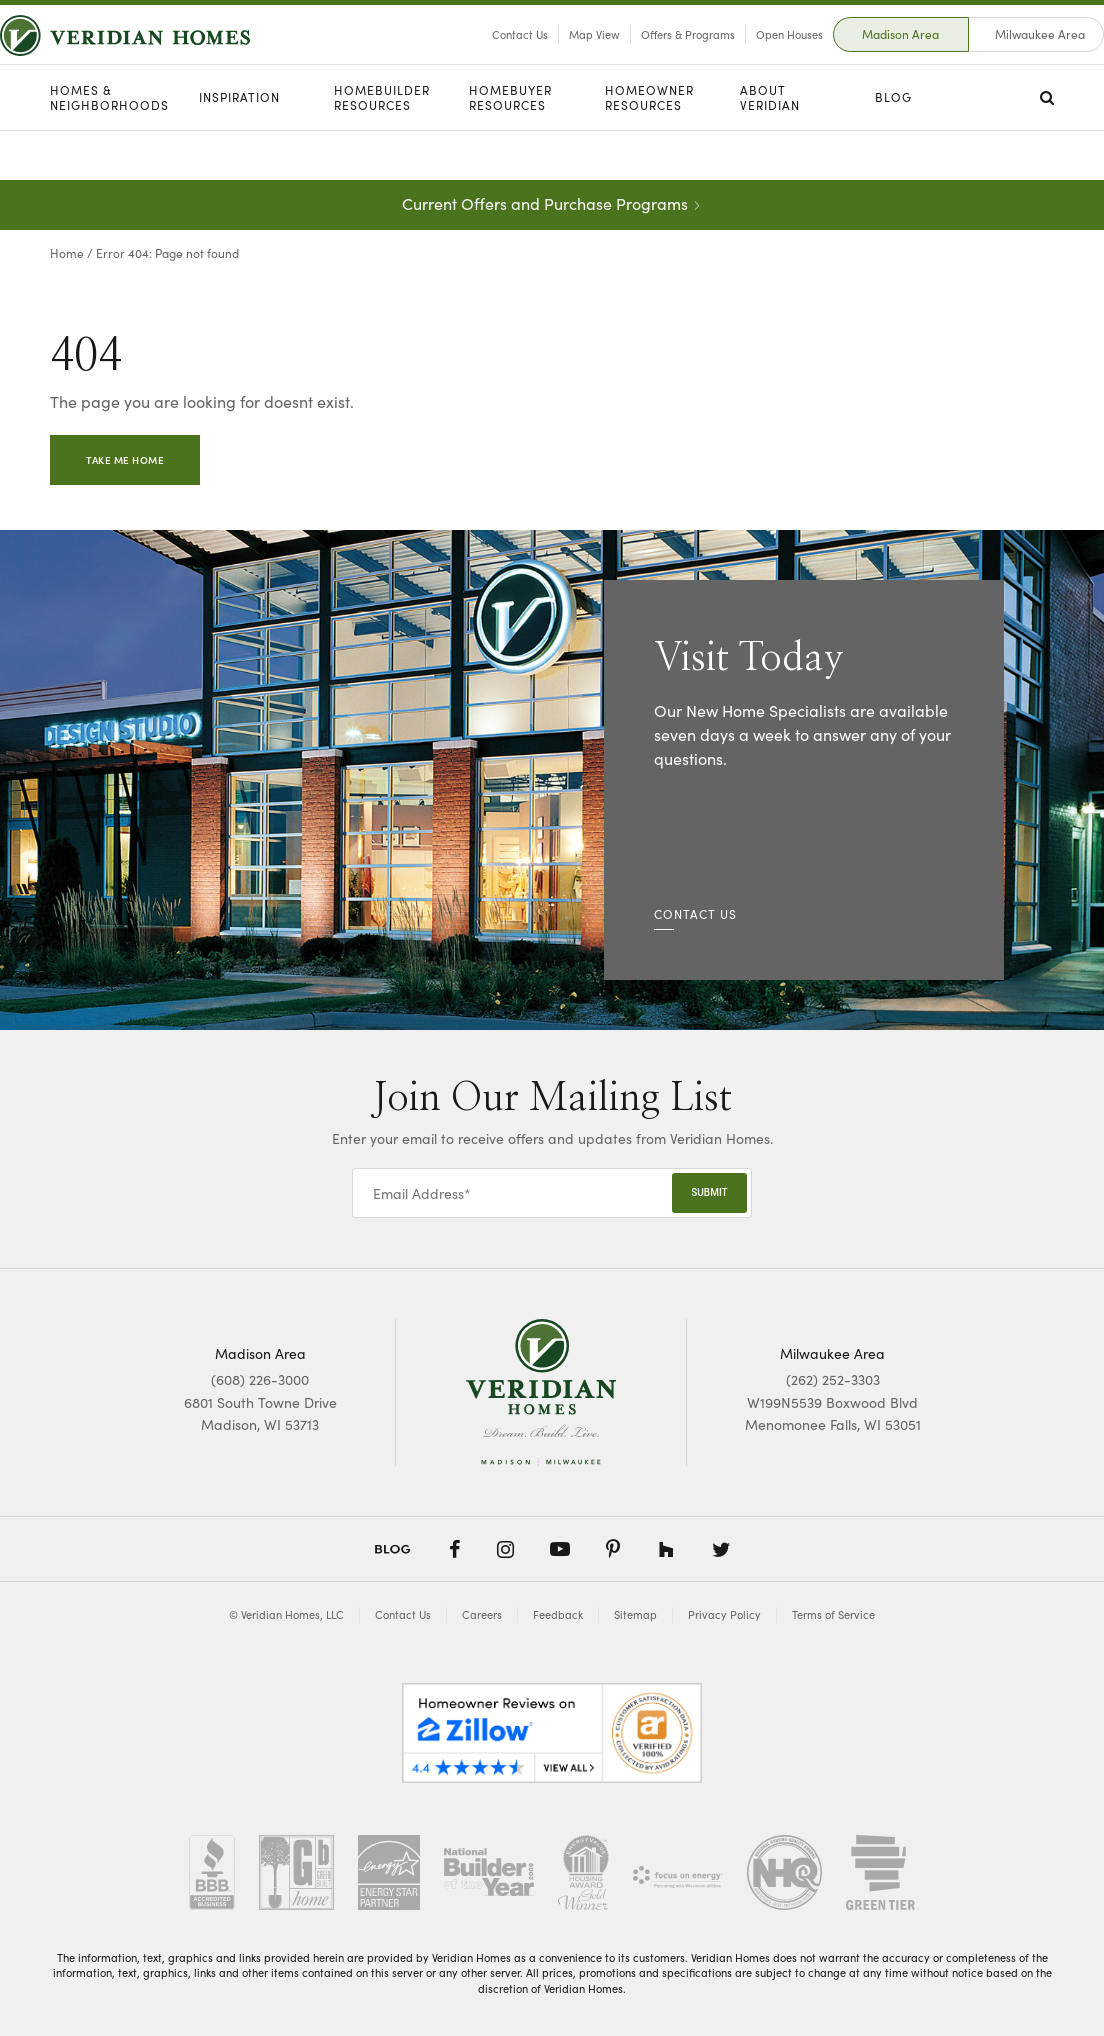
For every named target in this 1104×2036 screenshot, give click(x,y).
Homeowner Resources (649, 147)
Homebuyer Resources (510, 147)
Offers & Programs (638, 59)
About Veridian (770, 147)
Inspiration (239, 147)
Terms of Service (833, 1614)
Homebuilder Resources (382, 147)
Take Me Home (125, 460)
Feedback (558, 1614)
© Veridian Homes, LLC (286, 1614)
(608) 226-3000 (260, 1379)
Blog (893, 147)
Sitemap (635, 1614)
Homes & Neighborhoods (109, 147)
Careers (482, 1614)
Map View (544, 59)
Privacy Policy (724, 1614)
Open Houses (739, 59)
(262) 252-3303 (833, 1379)
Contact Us (470, 59)
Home (67, 252)
